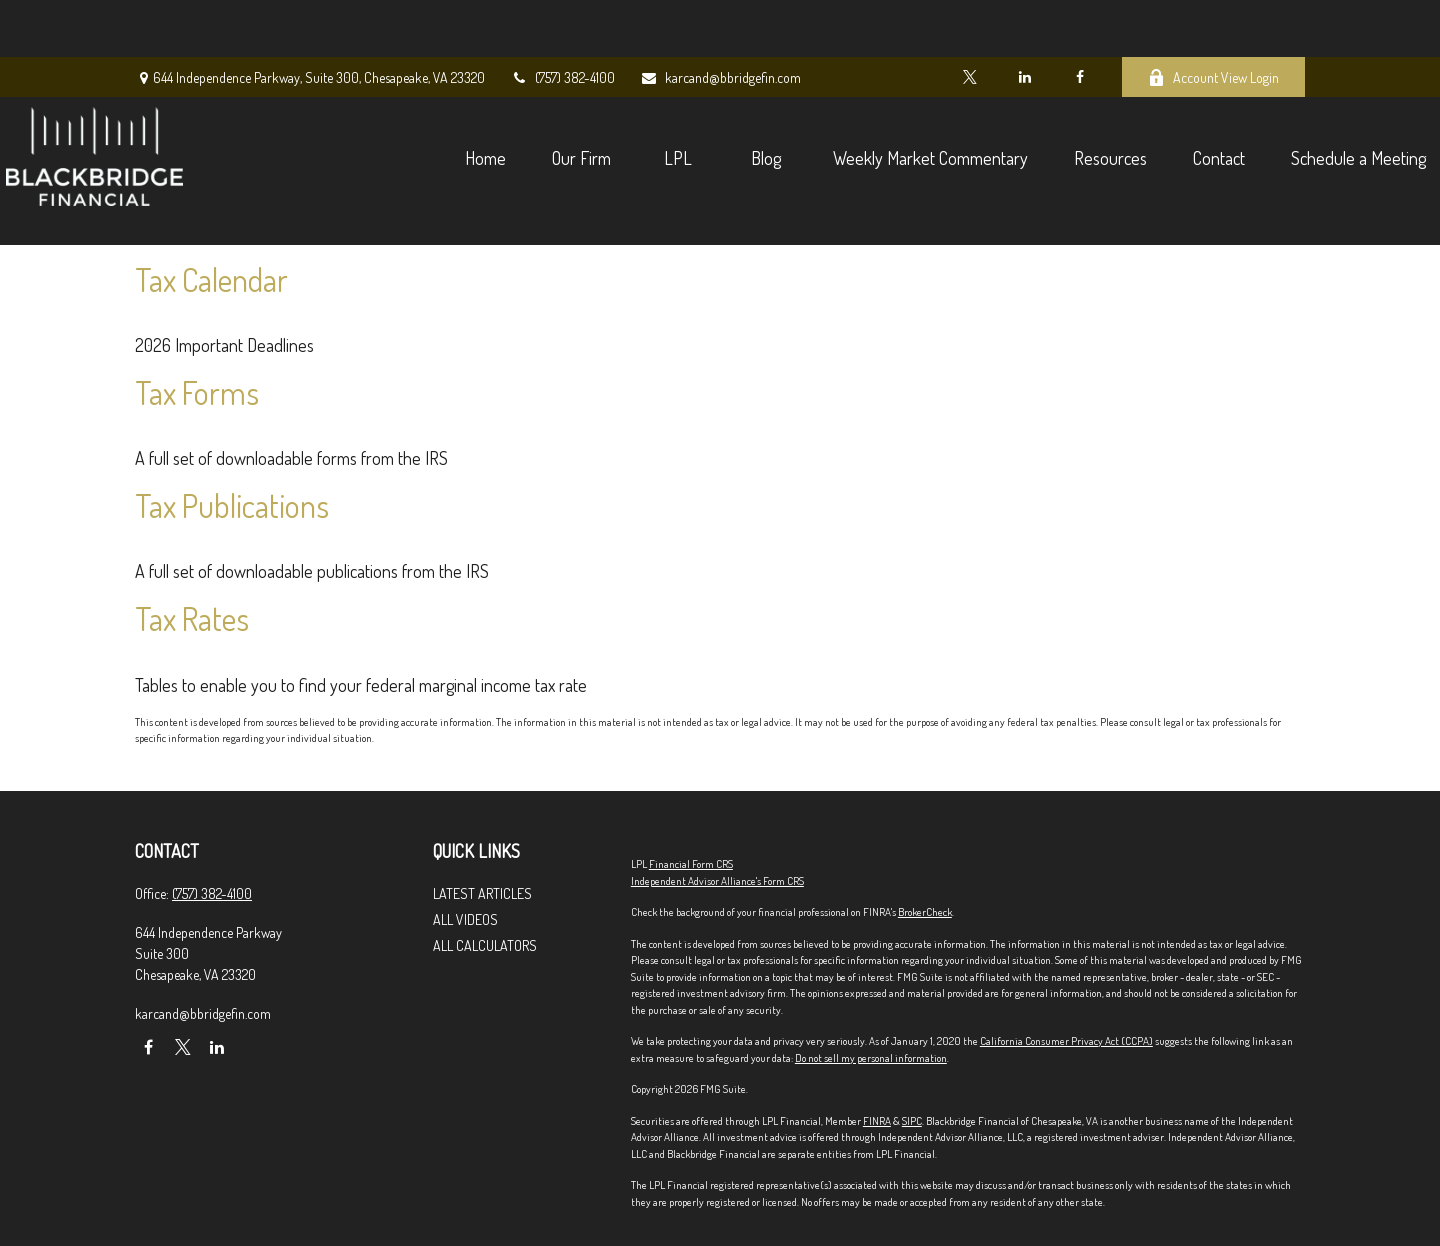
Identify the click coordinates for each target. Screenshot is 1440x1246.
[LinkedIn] (1024, 20)
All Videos (465, 919)
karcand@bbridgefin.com (720, 20)
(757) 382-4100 (562, 20)
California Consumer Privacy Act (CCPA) (1066, 1041)
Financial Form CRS (691, 864)
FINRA (877, 1121)
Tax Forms (197, 392)
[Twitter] (969, 20)
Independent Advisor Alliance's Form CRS (717, 881)
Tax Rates (192, 618)
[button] (356, 99)
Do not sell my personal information (871, 1058)
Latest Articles (482, 893)
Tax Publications (232, 505)
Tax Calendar (211, 279)
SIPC (912, 1121)
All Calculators (485, 945)
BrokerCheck (925, 912)
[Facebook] (1079, 20)
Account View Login (1213, 20)
